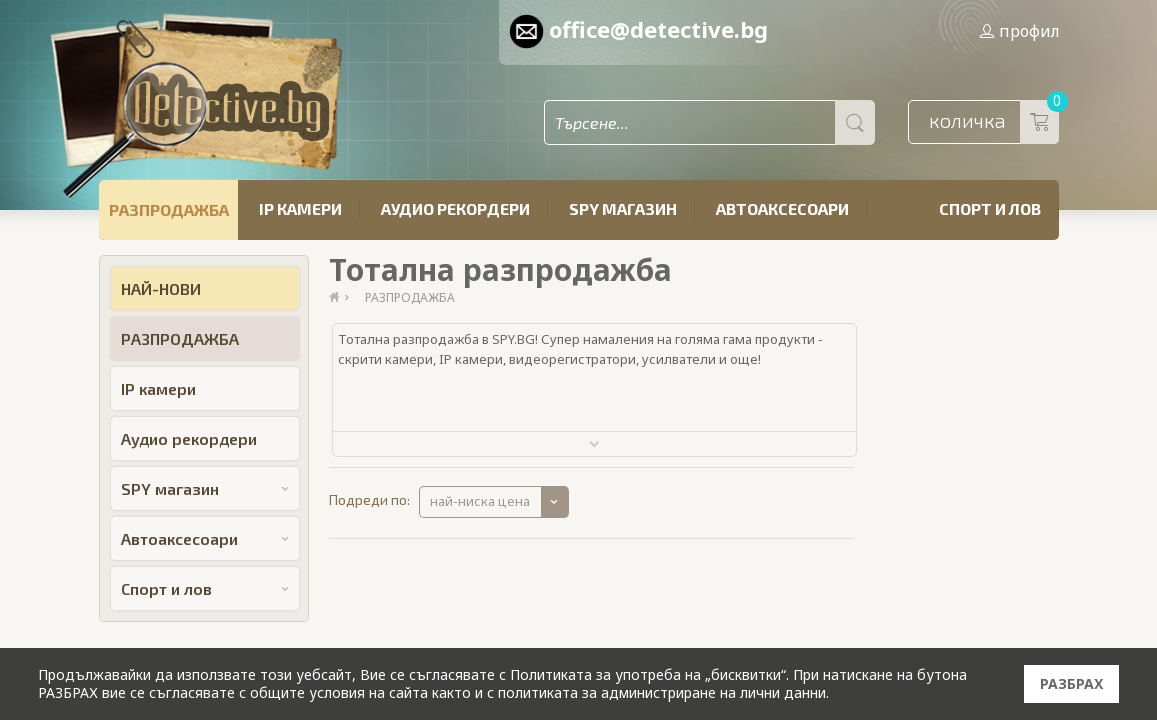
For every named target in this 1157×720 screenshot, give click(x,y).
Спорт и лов (990, 208)
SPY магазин (623, 208)
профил (1019, 31)
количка (994, 122)
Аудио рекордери (455, 208)
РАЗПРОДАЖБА (169, 209)
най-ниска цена (480, 501)
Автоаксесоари (782, 208)
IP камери (300, 208)
